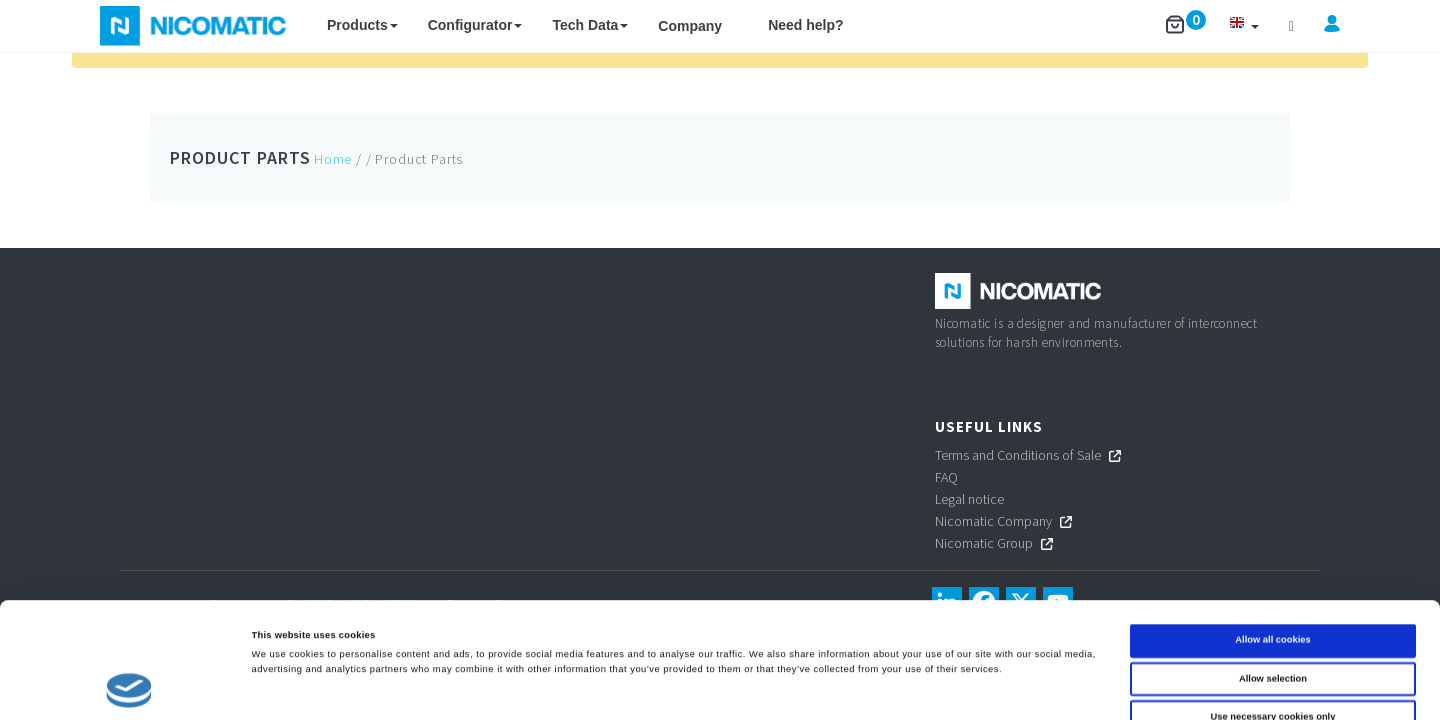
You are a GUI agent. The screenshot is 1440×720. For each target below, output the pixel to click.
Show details (830, 687)
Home (333, 159)
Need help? (805, 25)
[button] (1244, 25)
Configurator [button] (475, 25)
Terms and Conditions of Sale (1018, 455)
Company (690, 26)
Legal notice (969, 499)
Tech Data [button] (590, 25)
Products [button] (362, 25)
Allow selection (1273, 579)
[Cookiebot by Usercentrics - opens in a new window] (129, 686)
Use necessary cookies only (1273, 618)
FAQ (946, 477)
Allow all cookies (1272, 541)
